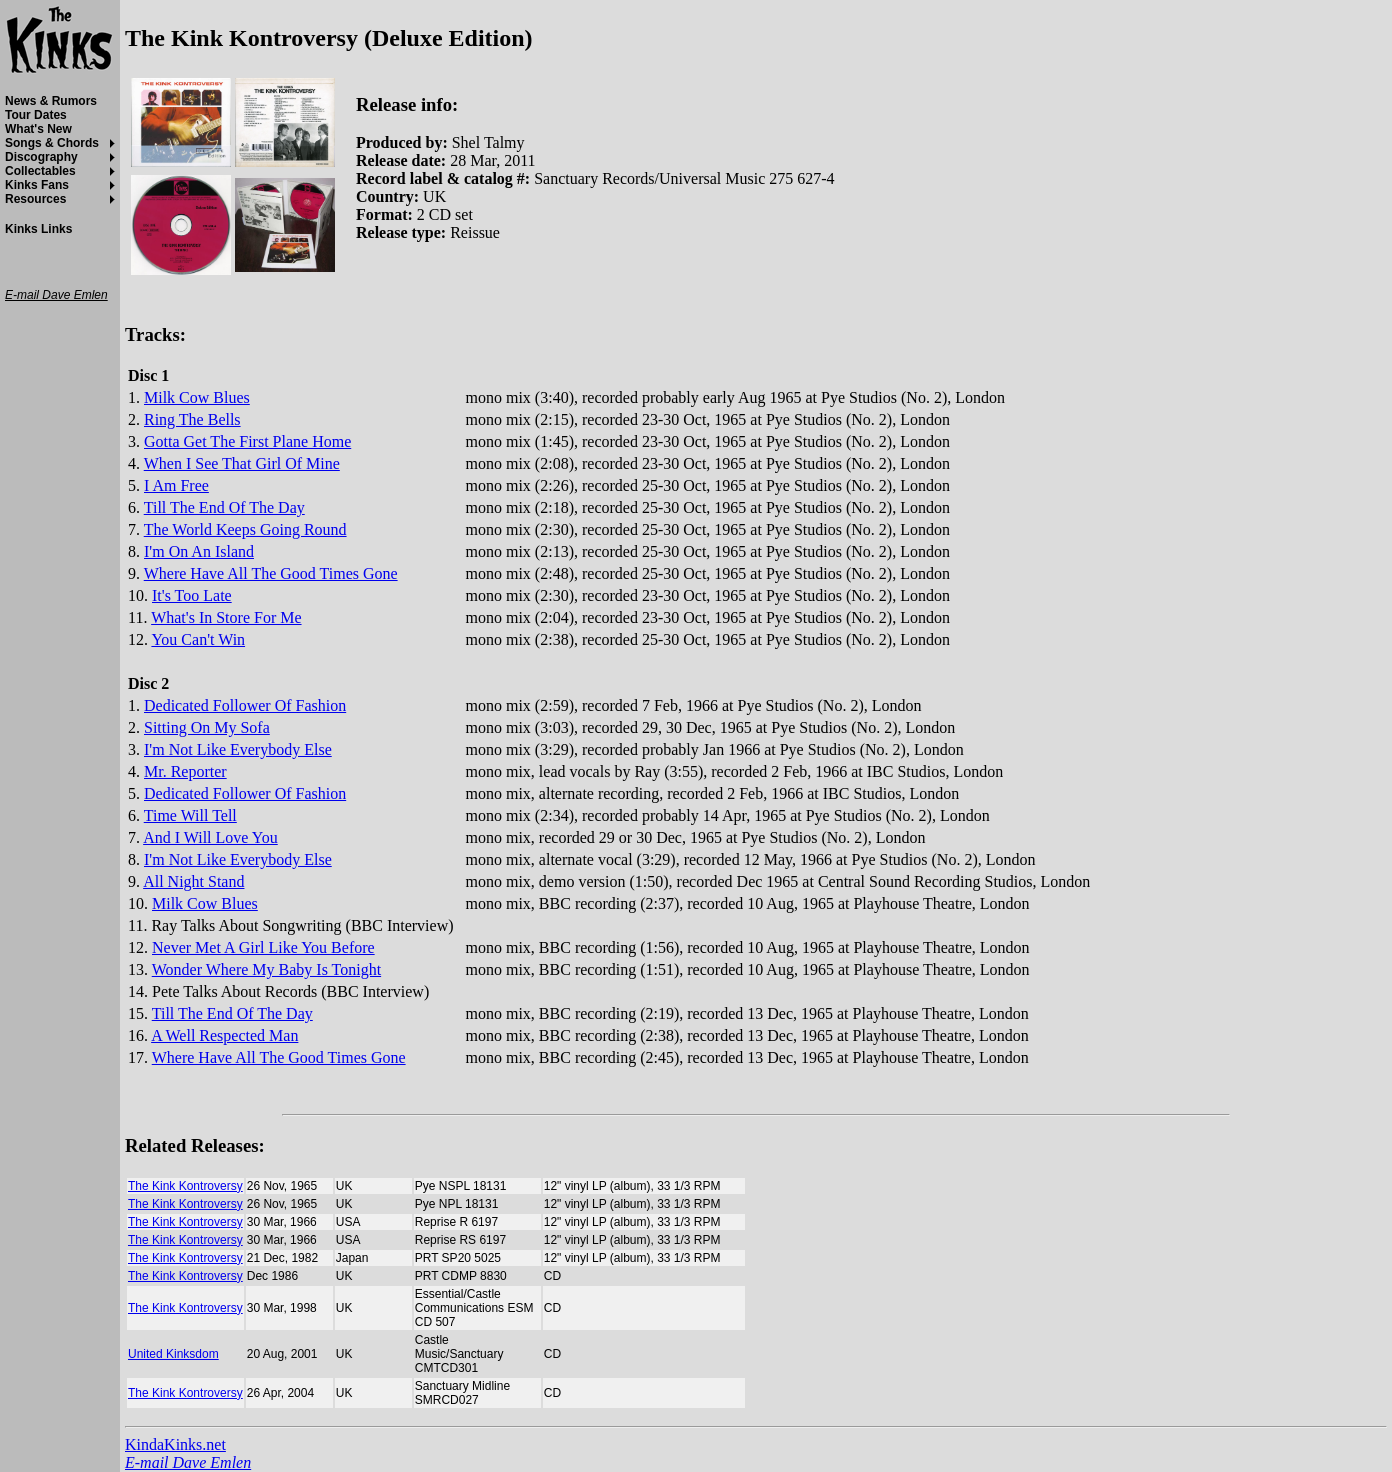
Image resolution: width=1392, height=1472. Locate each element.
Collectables (40, 171)
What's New (38, 129)
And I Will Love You (210, 837)
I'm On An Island (199, 551)
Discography (41, 157)
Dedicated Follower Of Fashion (245, 705)
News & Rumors (51, 101)
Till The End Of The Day (224, 507)
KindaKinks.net (175, 1444)
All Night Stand (193, 881)
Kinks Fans (37, 185)
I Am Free (176, 485)
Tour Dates (36, 115)
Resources (35, 199)
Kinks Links (38, 229)
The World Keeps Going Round (245, 529)
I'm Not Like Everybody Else (238, 749)
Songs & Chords (52, 143)
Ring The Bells (192, 419)
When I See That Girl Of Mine (242, 463)
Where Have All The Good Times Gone (271, 573)
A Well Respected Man (224, 1035)
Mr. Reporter (185, 771)
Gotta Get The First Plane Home (247, 441)
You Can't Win (198, 639)
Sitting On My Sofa (207, 727)
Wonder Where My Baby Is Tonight (266, 969)
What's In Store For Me (226, 617)
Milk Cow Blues (197, 397)
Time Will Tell (190, 815)
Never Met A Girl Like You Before (263, 947)
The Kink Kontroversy (185, 1186)
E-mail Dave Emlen (188, 1462)
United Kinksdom (173, 1354)
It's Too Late (192, 595)
